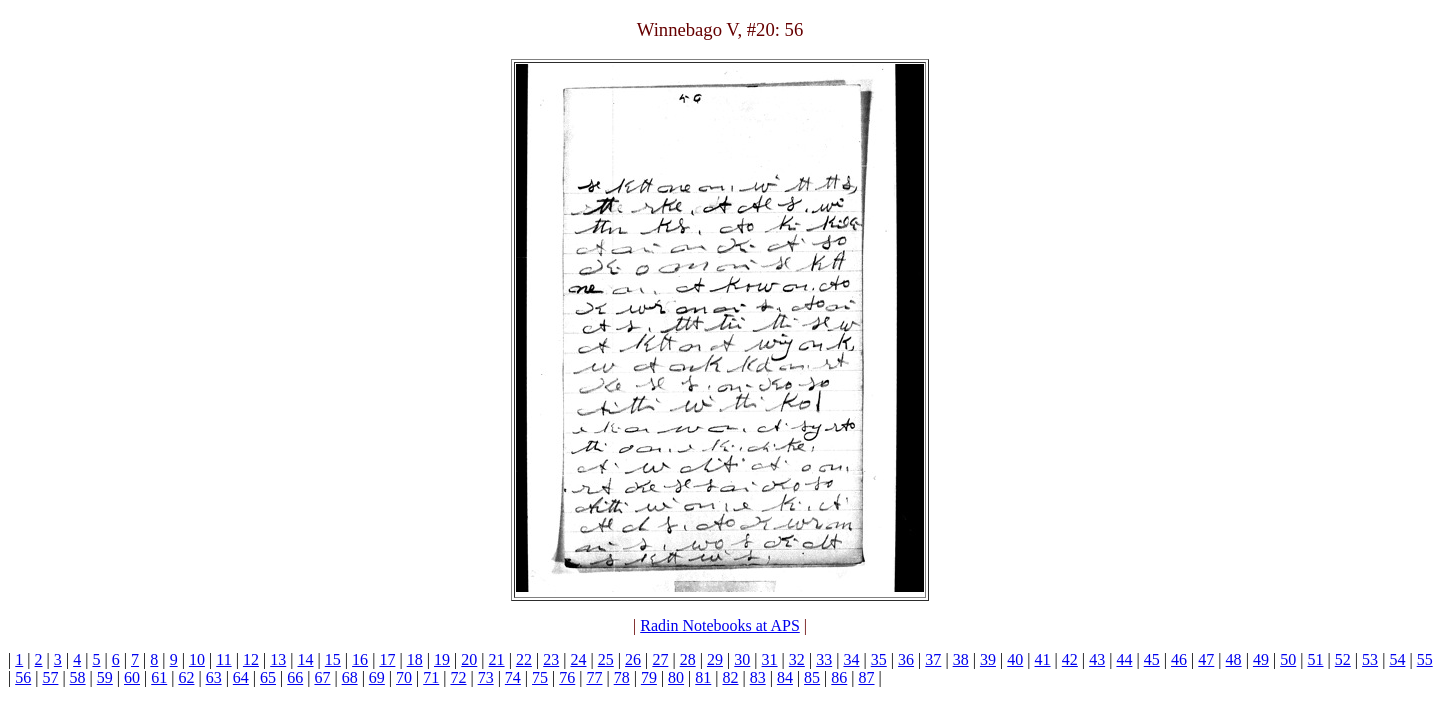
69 (377, 677)
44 (1124, 659)
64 (241, 677)
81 (703, 677)
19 (442, 659)
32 (797, 659)
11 (223, 659)
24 (578, 659)
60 (132, 677)
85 (812, 677)
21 (497, 659)
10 (197, 659)
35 (879, 659)
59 (105, 677)
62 (186, 677)
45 (1152, 659)
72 (458, 677)
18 (415, 659)
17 (387, 659)
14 (306, 659)
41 (1043, 659)
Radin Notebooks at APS (720, 625)
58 (78, 677)
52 (1343, 659)
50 (1288, 659)
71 (431, 677)
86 (839, 677)
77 (594, 677)
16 (360, 659)
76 (567, 677)
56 (23, 677)
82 (730, 677)
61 (159, 677)
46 (1179, 659)
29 (715, 659)
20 (469, 659)
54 (1397, 659)
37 (933, 659)
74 (513, 677)
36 (906, 659)
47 (1206, 659)
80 (676, 677)
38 (961, 659)
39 (988, 659)
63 (214, 677)
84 (785, 677)
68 (350, 677)
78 (622, 677)
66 (295, 677)
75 (540, 677)
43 (1097, 659)
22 (524, 659)
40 (1015, 659)
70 (404, 677)
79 (649, 677)
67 (322, 677)
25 (606, 659)
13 (278, 659)
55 (1425, 659)
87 (867, 677)
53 (1370, 659)
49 (1261, 659)
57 (50, 677)
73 (486, 677)
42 (1070, 659)
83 (758, 677)
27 (660, 659)
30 (742, 659)
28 (688, 659)
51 (1316, 659)
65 (268, 677)
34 (851, 659)
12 (251, 659)
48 (1234, 659)
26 (633, 659)
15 (333, 659)
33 (824, 659)
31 (770, 659)
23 (551, 659)
